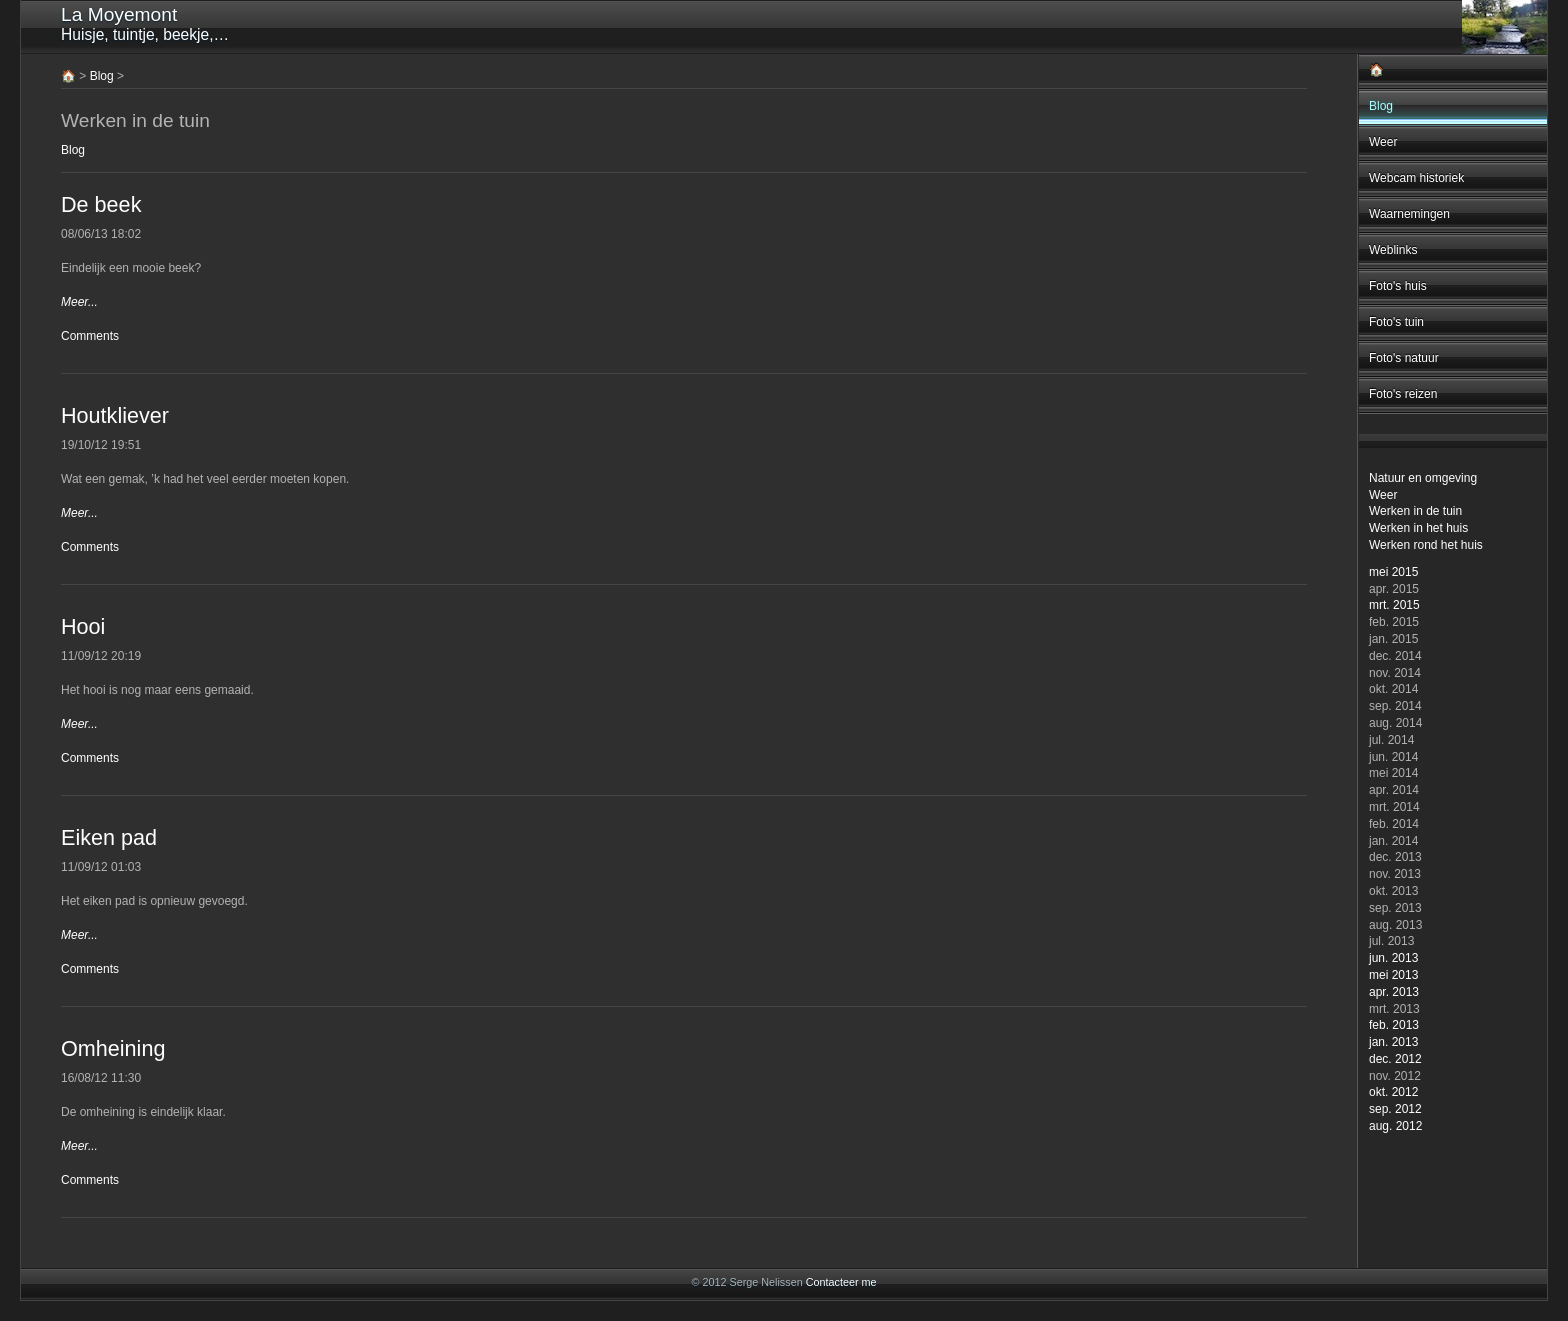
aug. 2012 (1395, 1126)
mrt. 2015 (1394, 605)
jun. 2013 (1393, 958)
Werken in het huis (1418, 528)
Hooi (83, 626)
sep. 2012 (1395, 1109)
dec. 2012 (1395, 1059)
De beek (101, 204)
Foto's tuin (1396, 322)
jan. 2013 (1393, 1042)
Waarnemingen (1409, 214)
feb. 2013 (1394, 1025)
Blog (1381, 106)
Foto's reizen (1403, 394)
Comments (90, 336)
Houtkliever (115, 415)
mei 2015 (1393, 572)
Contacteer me (841, 1282)
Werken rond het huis (1426, 545)
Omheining (113, 1048)
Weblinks (1393, 250)
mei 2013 (1393, 975)
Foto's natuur (1404, 358)
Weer (1383, 142)
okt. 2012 (1393, 1092)
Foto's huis (1398, 286)
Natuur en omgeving (1423, 478)
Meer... (79, 302)
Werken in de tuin (1415, 511)
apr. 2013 (1394, 992)
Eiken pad (109, 837)
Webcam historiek (1416, 178)
